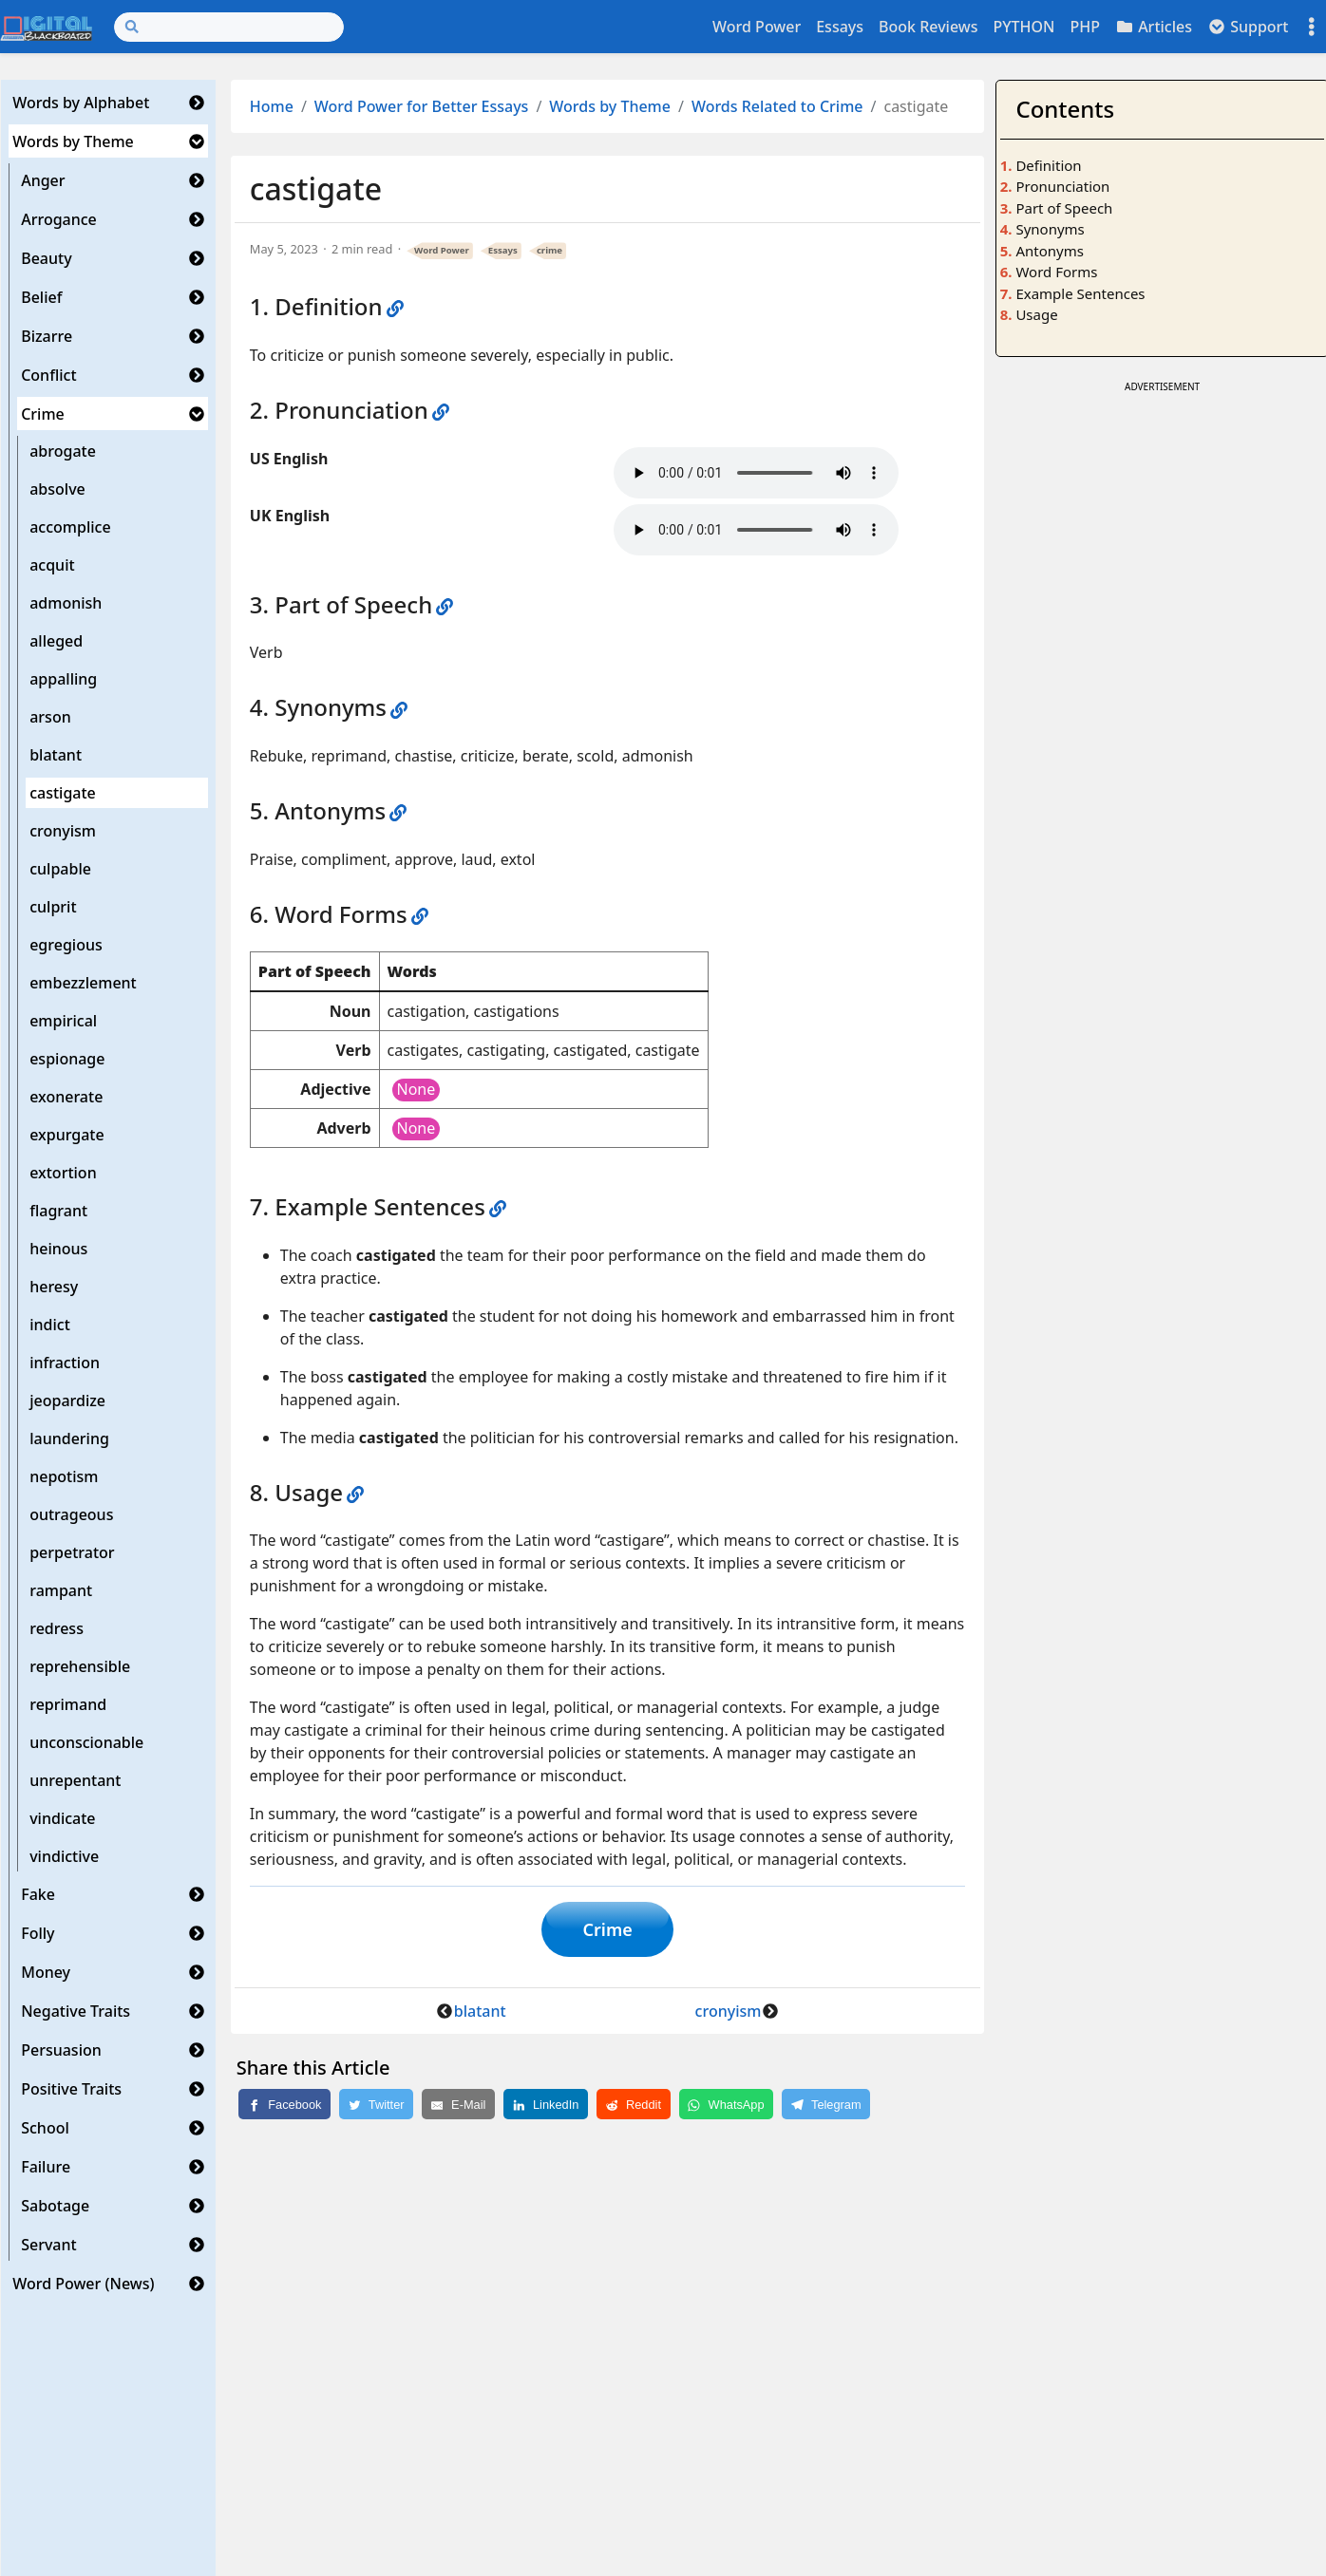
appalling (63, 678)
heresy (53, 1286)
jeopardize (67, 1400)
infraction (64, 1362)
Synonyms (1049, 228)
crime (549, 250)
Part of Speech (1063, 207)
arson (50, 716)
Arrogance (59, 219)
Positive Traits (71, 2088)
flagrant (58, 1210)
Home (272, 106)
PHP (1085, 26)
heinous (58, 1248)
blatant (55, 754)
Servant (49, 2244)
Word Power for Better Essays (421, 106)
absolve (57, 489)
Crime (43, 414)
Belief (41, 297)
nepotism (63, 1476)
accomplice (69, 527)
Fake (38, 1894)
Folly (37, 1933)
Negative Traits (75, 2011)
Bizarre (46, 336)
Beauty (46, 258)
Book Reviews (928, 26)
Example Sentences (1080, 293)
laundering (69, 1438)
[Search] (229, 27)
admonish (65, 602)
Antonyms (1049, 250)
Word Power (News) (83, 2283)
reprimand (67, 1704)
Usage (1036, 314)
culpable (60, 868)
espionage (66, 1058)
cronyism (62, 830)
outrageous (71, 1514)
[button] (196, 102)
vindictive (64, 1856)
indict (49, 1324)
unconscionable (86, 1742)
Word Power (756, 26)
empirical (63, 1020)
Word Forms (1056, 271)
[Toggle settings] (1312, 27)
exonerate (66, 1096)
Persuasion (61, 2050)
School (45, 2127)
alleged (56, 640)
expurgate (66, 1134)
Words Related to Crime (777, 106)
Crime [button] (608, 1929)
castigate (62, 792)
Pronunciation (1062, 186)
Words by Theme (73, 141)
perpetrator (71, 1552)
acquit (51, 565)
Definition (1048, 165)
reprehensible (79, 1666)
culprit (52, 906)
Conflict (48, 375)
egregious (66, 944)
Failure (45, 2166)
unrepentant (75, 1780)
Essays (839, 26)
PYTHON (1023, 26)
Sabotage (55, 2205)
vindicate (62, 1818)
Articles (1153, 26)
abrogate (62, 451)
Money (45, 1972)
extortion (62, 1172)
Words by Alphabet (80, 102)
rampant (60, 1590)
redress (56, 1628)
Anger (43, 180)
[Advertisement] (1161, 531)
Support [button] (1248, 26)
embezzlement (83, 982)
